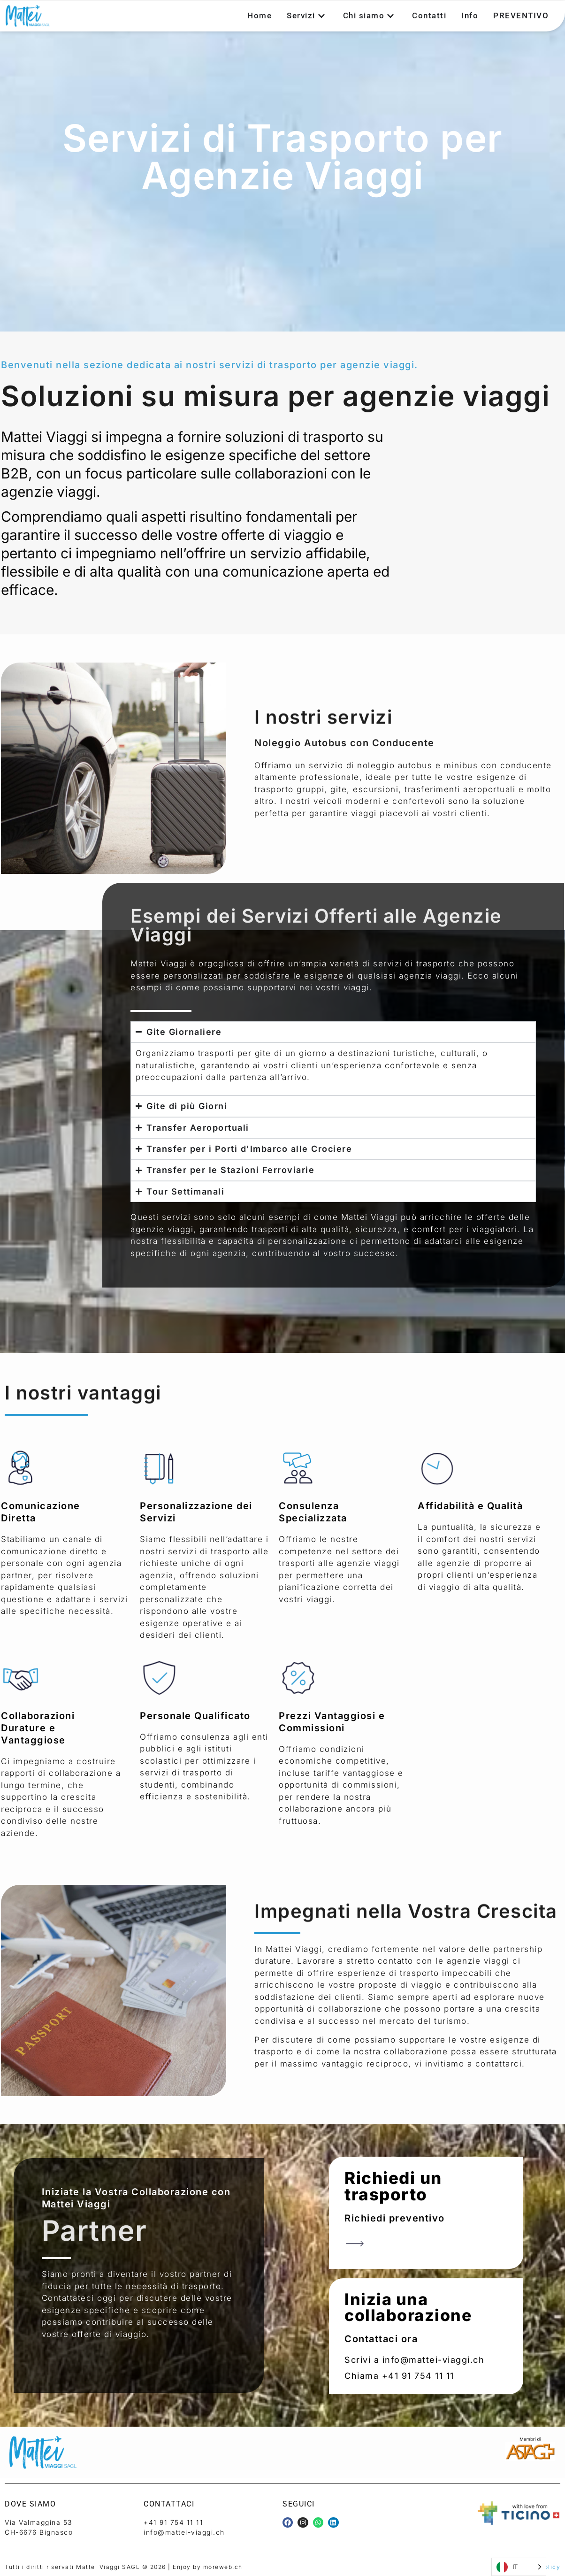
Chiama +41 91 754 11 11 (399, 2376)
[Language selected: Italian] (518, 2567)
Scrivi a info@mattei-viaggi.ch (414, 2360)
